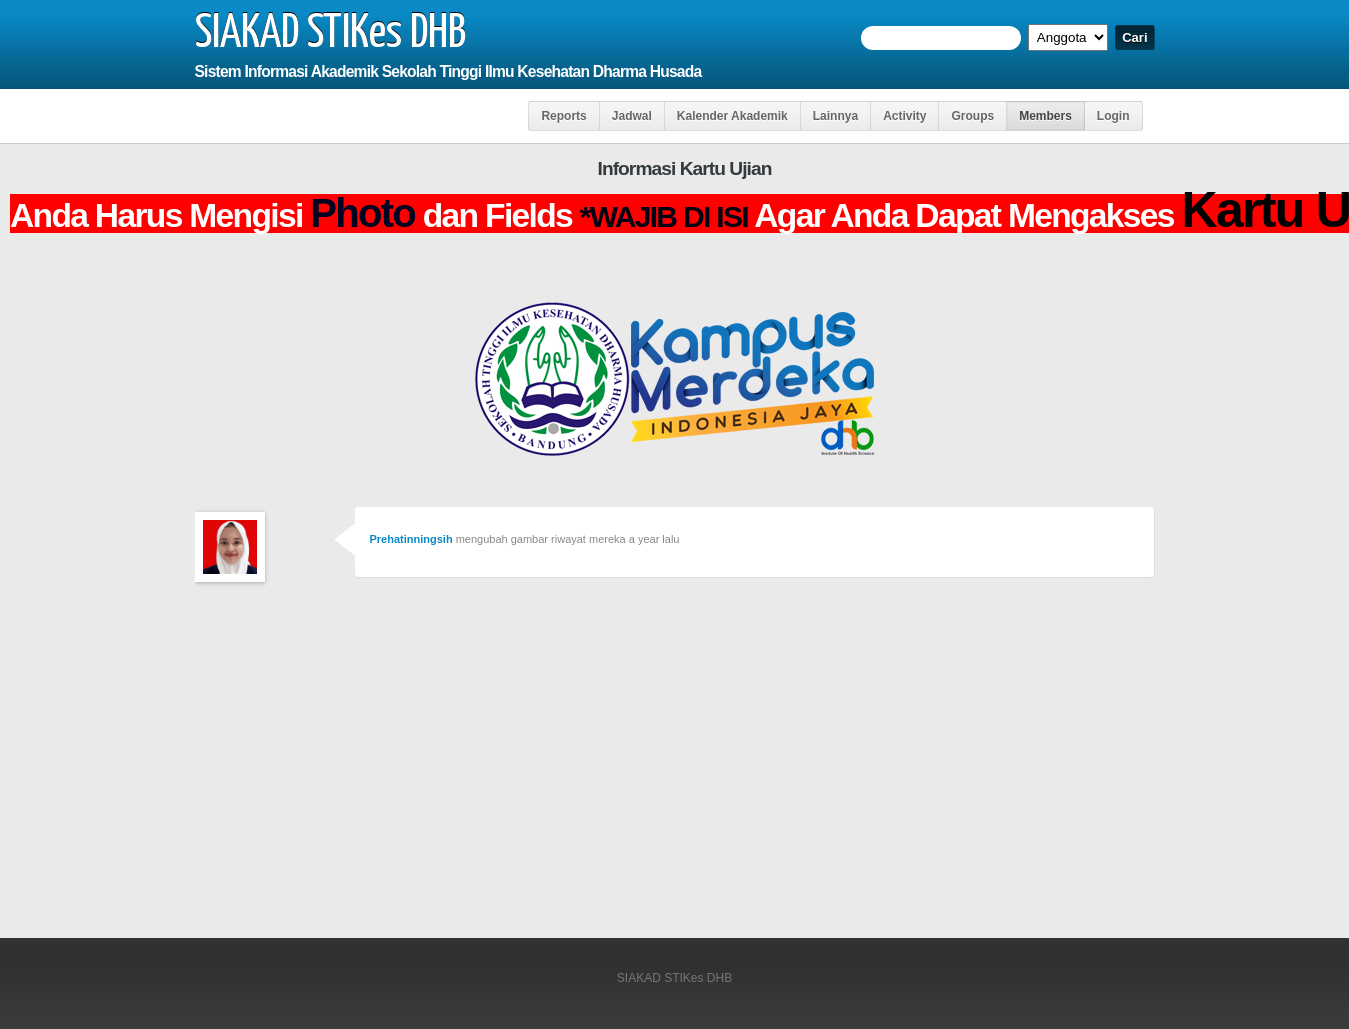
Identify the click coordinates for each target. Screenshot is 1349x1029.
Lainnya (835, 116)
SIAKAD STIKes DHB (330, 34)
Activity (904, 116)
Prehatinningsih (411, 539)
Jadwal (632, 116)
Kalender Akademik (732, 116)
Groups (972, 116)
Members (1045, 116)
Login (1113, 116)
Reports (563, 116)
